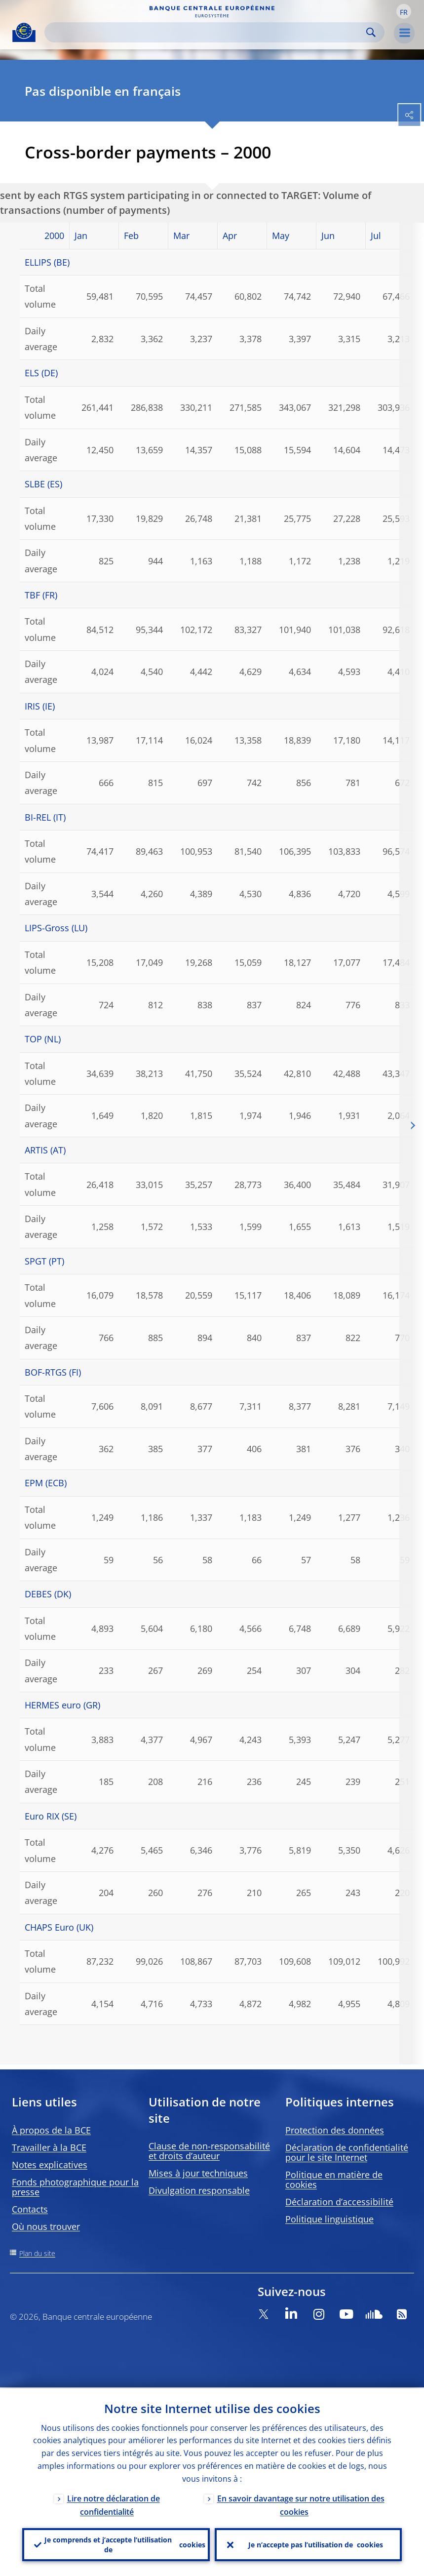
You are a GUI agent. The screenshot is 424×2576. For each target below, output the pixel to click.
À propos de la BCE (51, 2130)
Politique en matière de (334, 2179)
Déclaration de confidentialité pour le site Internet (346, 2152)
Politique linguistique (329, 2219)
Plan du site (37, 2253)
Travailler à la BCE (49, 2147)
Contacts (30, 2209)
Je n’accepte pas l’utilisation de (315, 2544)
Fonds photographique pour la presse (75, 2187)
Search (371, 32)
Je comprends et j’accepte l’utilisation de (124, 2544)
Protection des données (334, 2130)
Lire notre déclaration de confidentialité (113, 2504)
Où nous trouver (46, 2226)
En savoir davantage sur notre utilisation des (301, 2504)
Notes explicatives (49, 2165)
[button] (403, 11)
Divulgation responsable (199, 2190)
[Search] (206, 32)
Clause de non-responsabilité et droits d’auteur (209, 2151)
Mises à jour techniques (198, 2173)
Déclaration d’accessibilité (339, 2202)
